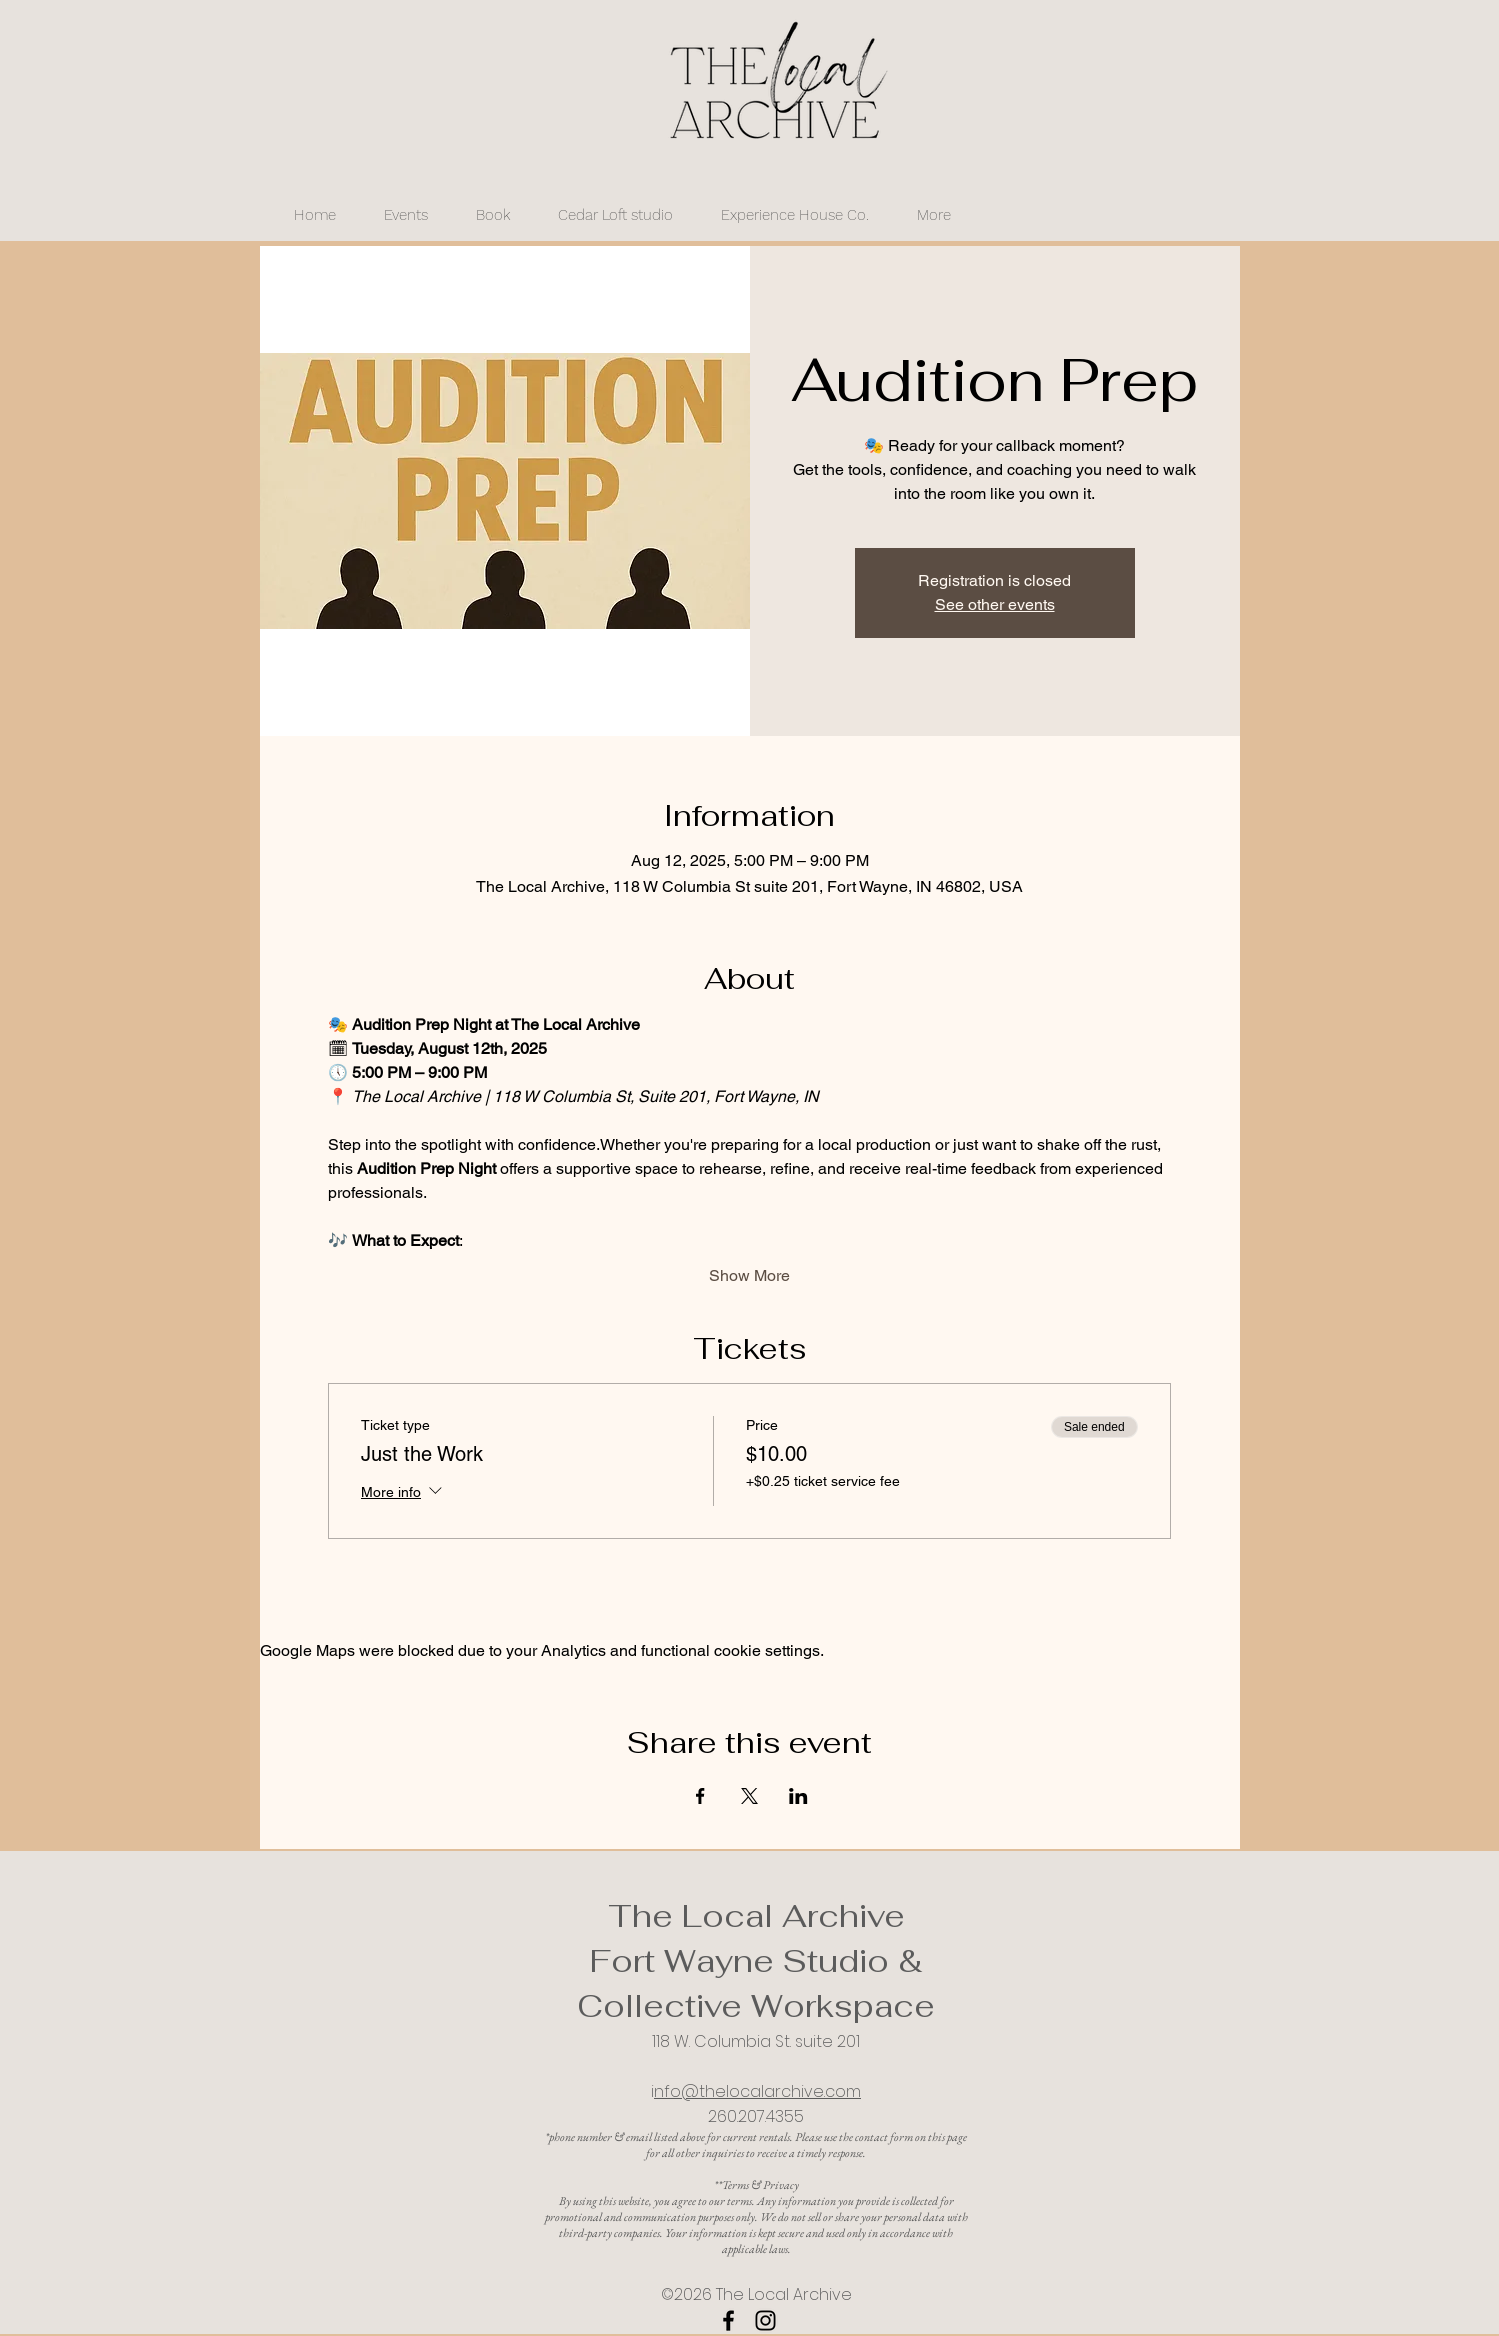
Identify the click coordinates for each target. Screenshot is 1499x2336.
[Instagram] (765, 2320)
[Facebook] (728, 2320)
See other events (995, 604)
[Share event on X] (749, 1796)
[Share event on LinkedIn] (798, 1796)
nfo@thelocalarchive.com (757, 2091)
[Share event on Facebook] (700, 1796)
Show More (749, 1275)
